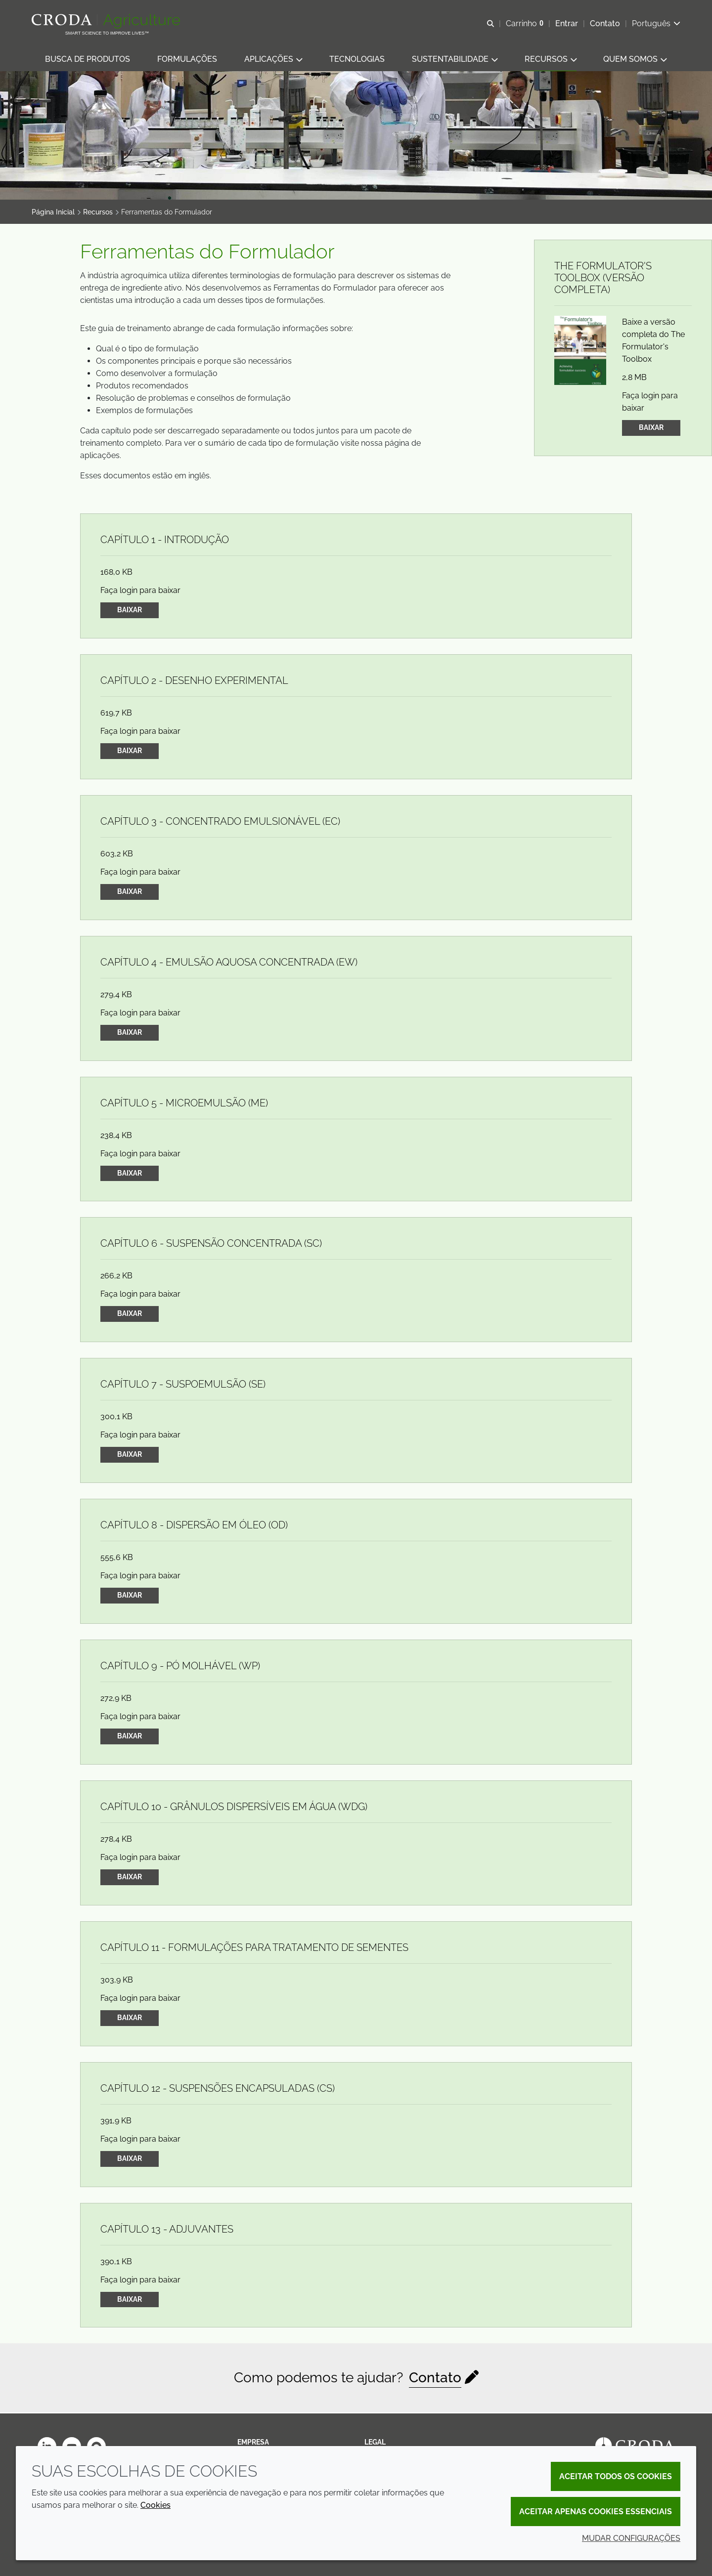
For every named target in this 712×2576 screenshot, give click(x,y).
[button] (87, 59)
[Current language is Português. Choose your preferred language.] (656, 23)
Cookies (155, 2505)
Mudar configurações (631, 2538)
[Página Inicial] (107, 21)
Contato (435, 2378)
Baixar (651, 428)
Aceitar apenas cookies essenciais (595, 2511)
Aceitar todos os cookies (615, 2476)
